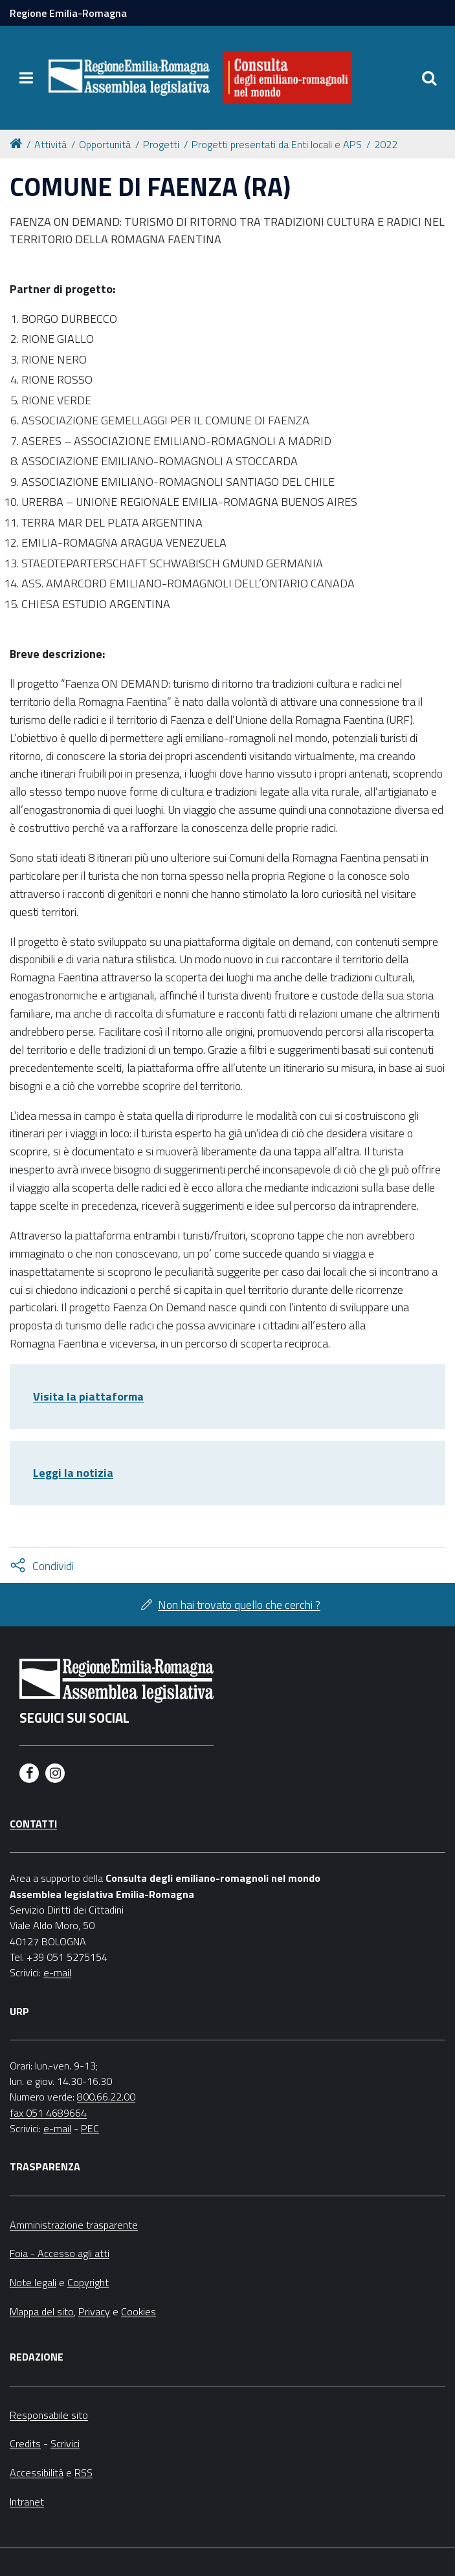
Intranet (27, 2501)
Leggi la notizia (73, 1472)
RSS (83, 2472)
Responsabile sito (49, 2415)
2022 (385, 144)
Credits (25, 2443)
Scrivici (65, 2443)
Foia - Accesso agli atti (59, 2253)
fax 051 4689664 (48, 2113)
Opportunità (105, 144)
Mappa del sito (42, 2311)
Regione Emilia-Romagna (68, 13)
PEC (90, 2128)
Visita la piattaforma (88, 1396)
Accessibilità (36, 2472)
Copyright (88, 2282)
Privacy (94, 2311)
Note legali (33, 2282)
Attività (50, 144)
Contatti (33, 1823)
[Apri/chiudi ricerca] (429, 77)
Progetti (161, 144)
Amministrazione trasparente (74, 2224)
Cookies (138, 2311)
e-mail (57, 1972)
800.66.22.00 (106, 2096)
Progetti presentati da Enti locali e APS (277, 144)
